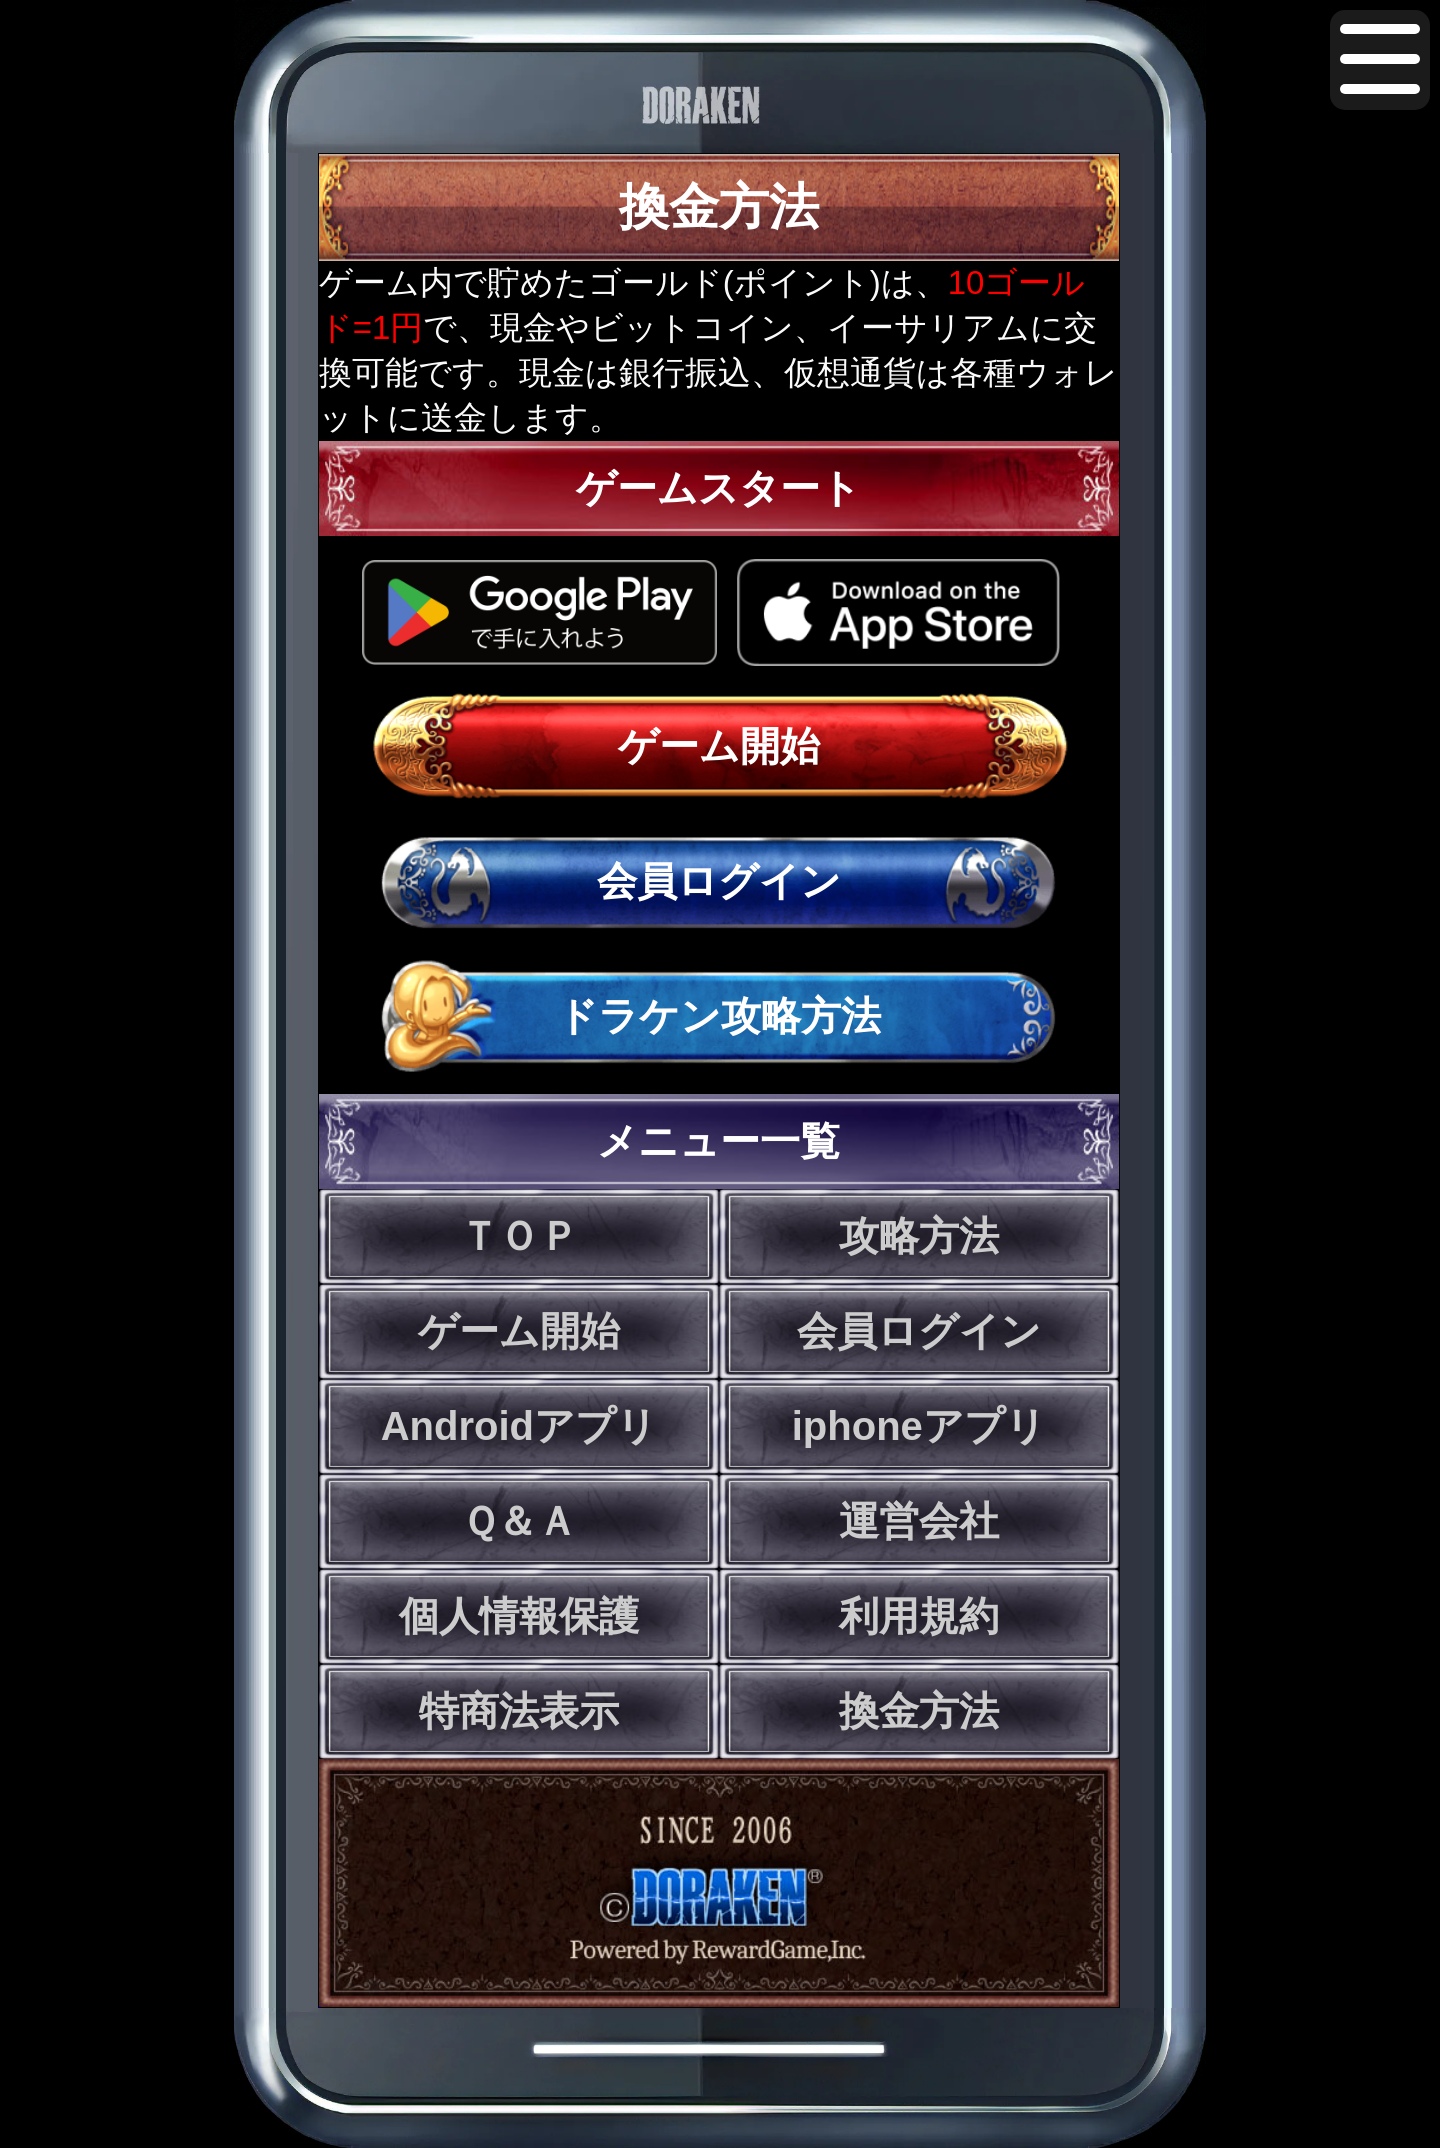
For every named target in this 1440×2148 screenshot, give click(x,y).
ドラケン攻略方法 (719, 1016)
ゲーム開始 (719, 746)
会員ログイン (719, 881)
